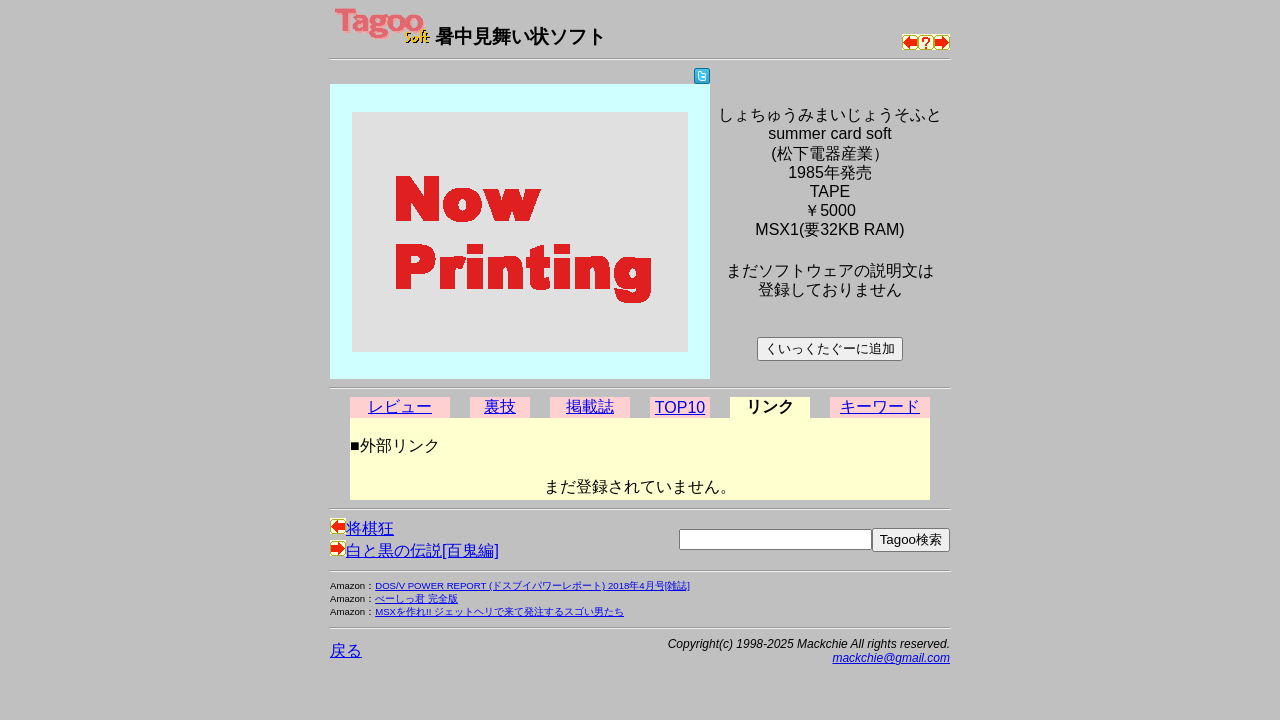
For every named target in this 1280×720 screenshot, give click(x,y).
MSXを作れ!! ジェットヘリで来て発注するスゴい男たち (499, 611)
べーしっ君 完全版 (416, 598)
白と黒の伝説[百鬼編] (414, 550)
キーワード (880, 406)
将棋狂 (362, 528)
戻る (346, 650)
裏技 (500, 406)
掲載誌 (590, 406)
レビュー (400, 406)
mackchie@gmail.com (891, 658)
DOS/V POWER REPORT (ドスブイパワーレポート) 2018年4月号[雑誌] (532, 585)
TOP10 (680, 407)
